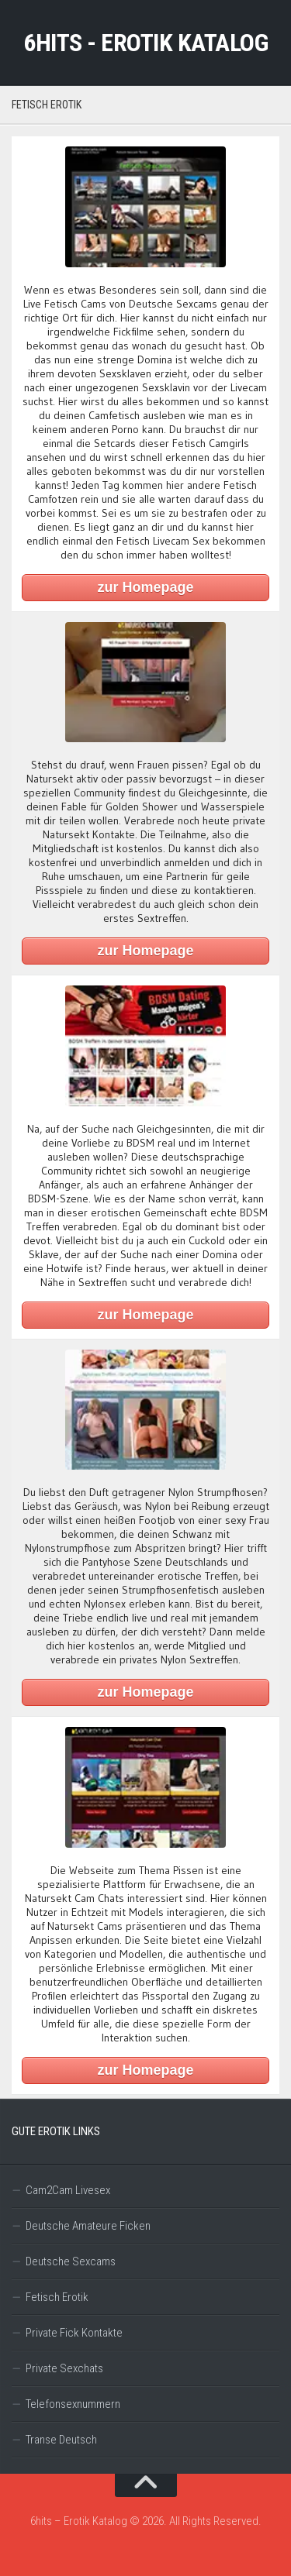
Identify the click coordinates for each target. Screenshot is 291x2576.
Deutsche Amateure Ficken (88, 2226)
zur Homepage (145, 587)
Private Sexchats (64, 2368)
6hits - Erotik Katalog (145, 42)
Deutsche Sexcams (71, 2261)
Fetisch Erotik (57, 2297)
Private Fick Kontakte (74, 2333)
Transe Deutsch (61, 2440)
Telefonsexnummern (73, 2404)
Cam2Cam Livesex (68, 2190)
